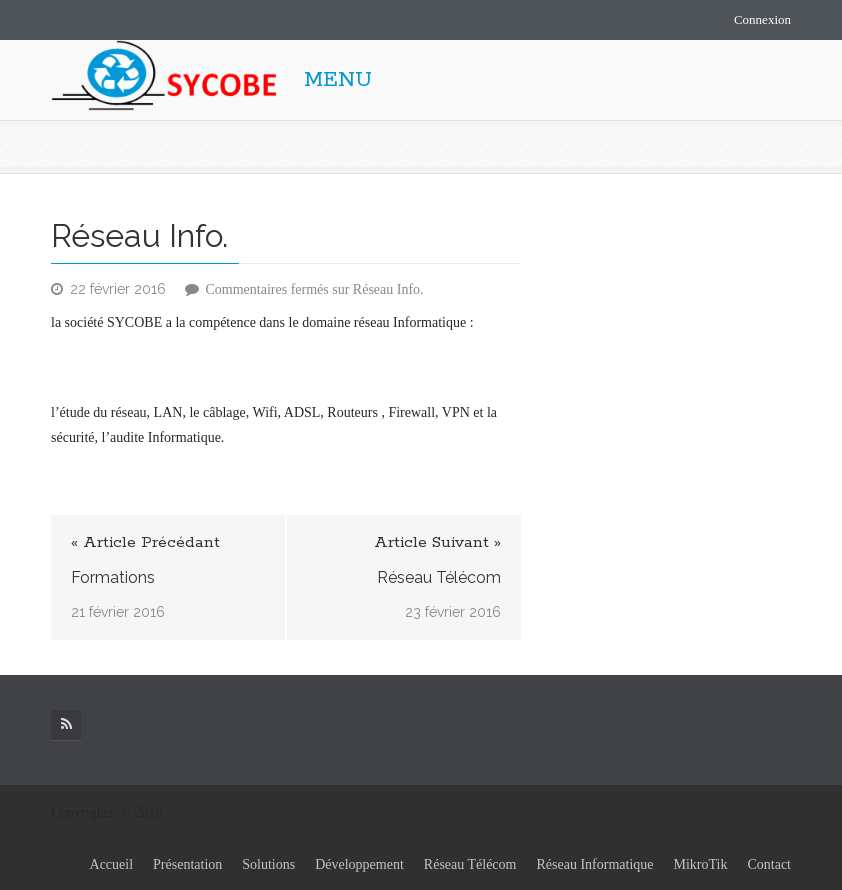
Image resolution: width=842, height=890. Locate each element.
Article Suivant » (437, 542)
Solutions (268, 864)
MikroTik (701, 864)
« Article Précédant (145, 542)
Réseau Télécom (439, 577)
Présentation (187, 864)
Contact (769, 864)
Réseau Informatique (594, 864)
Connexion (762, 19)
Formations (113, 577)
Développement (359, 864)
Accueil (112, 864)
